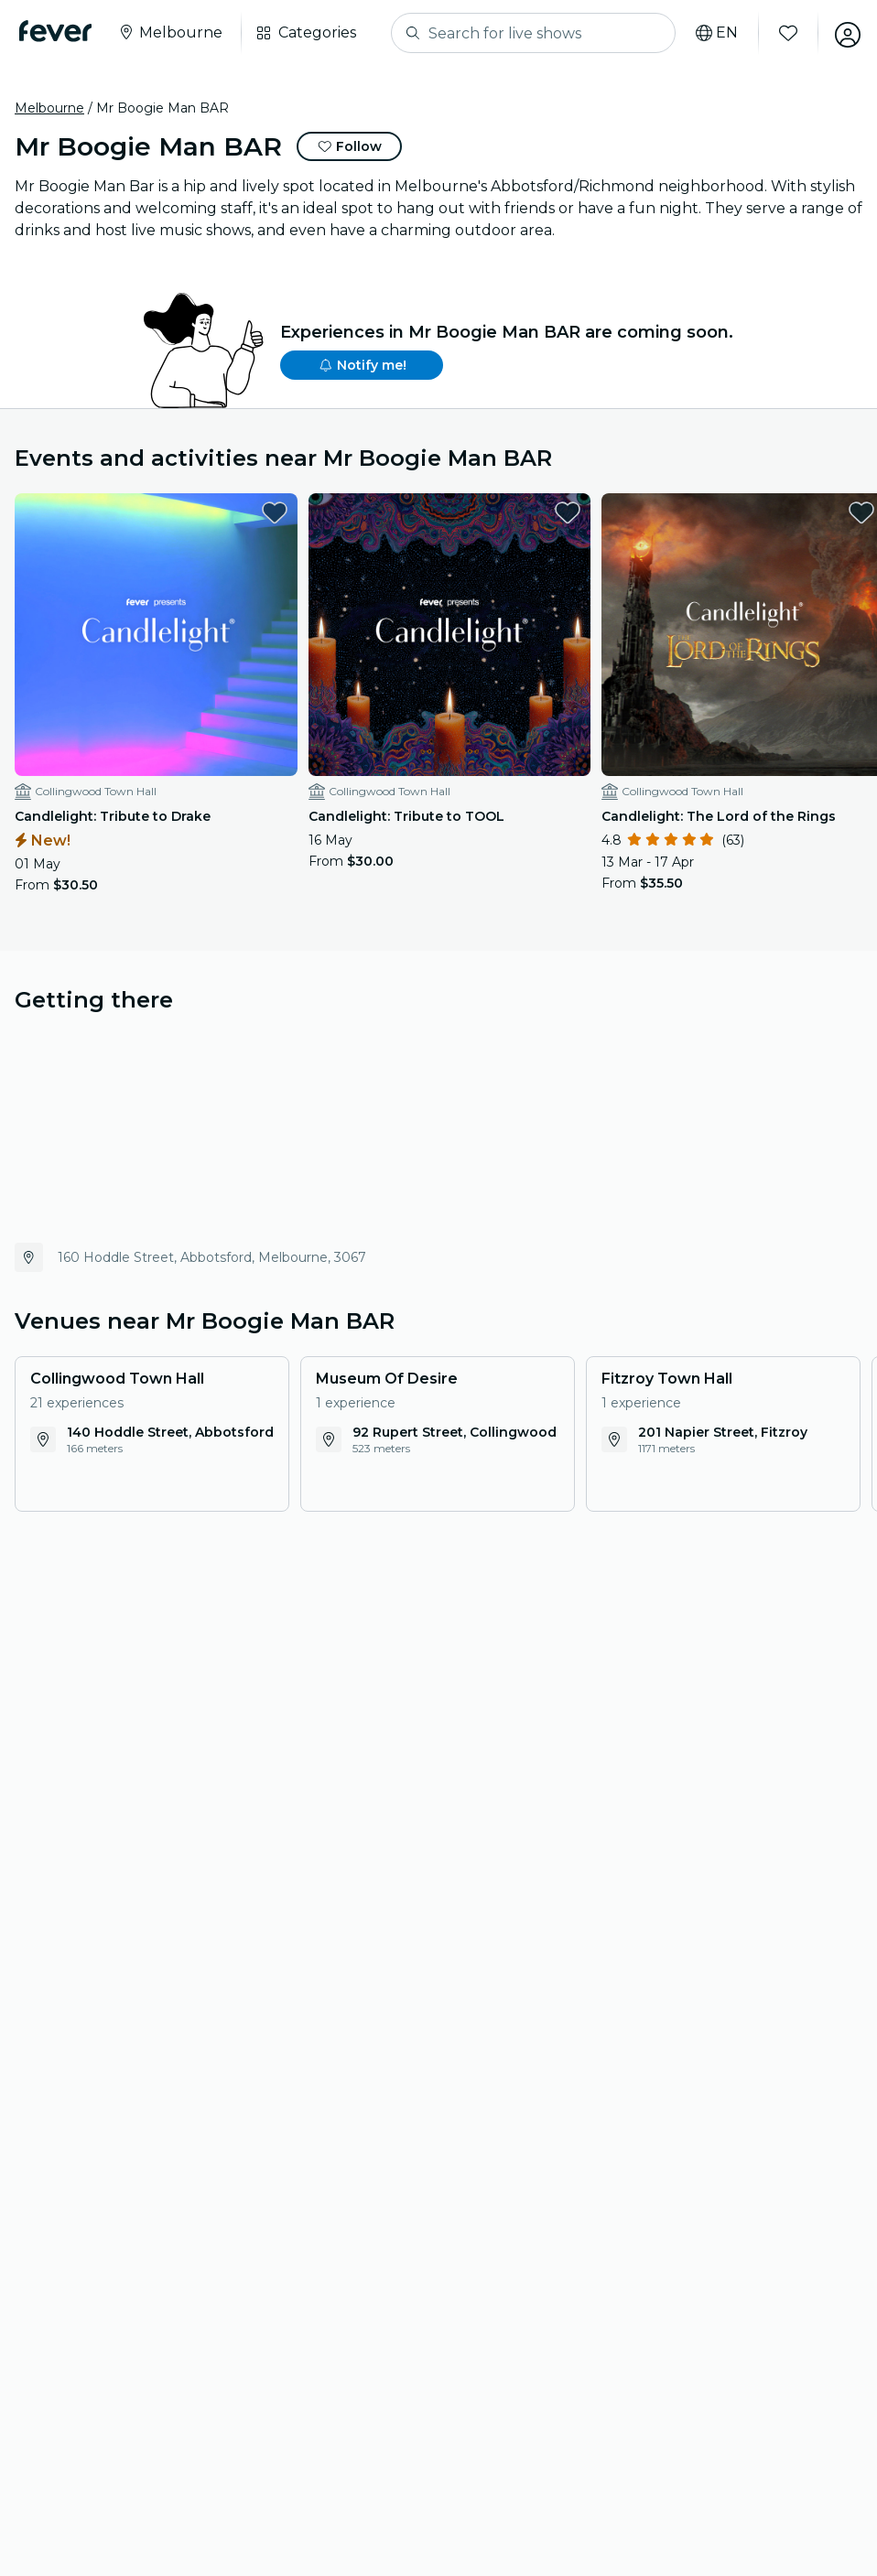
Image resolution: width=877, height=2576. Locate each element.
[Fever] (58, 31)
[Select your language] (711, 33)
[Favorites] (783, 33)
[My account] (842, 33)
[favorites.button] (260, 512)
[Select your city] (172, 32)
